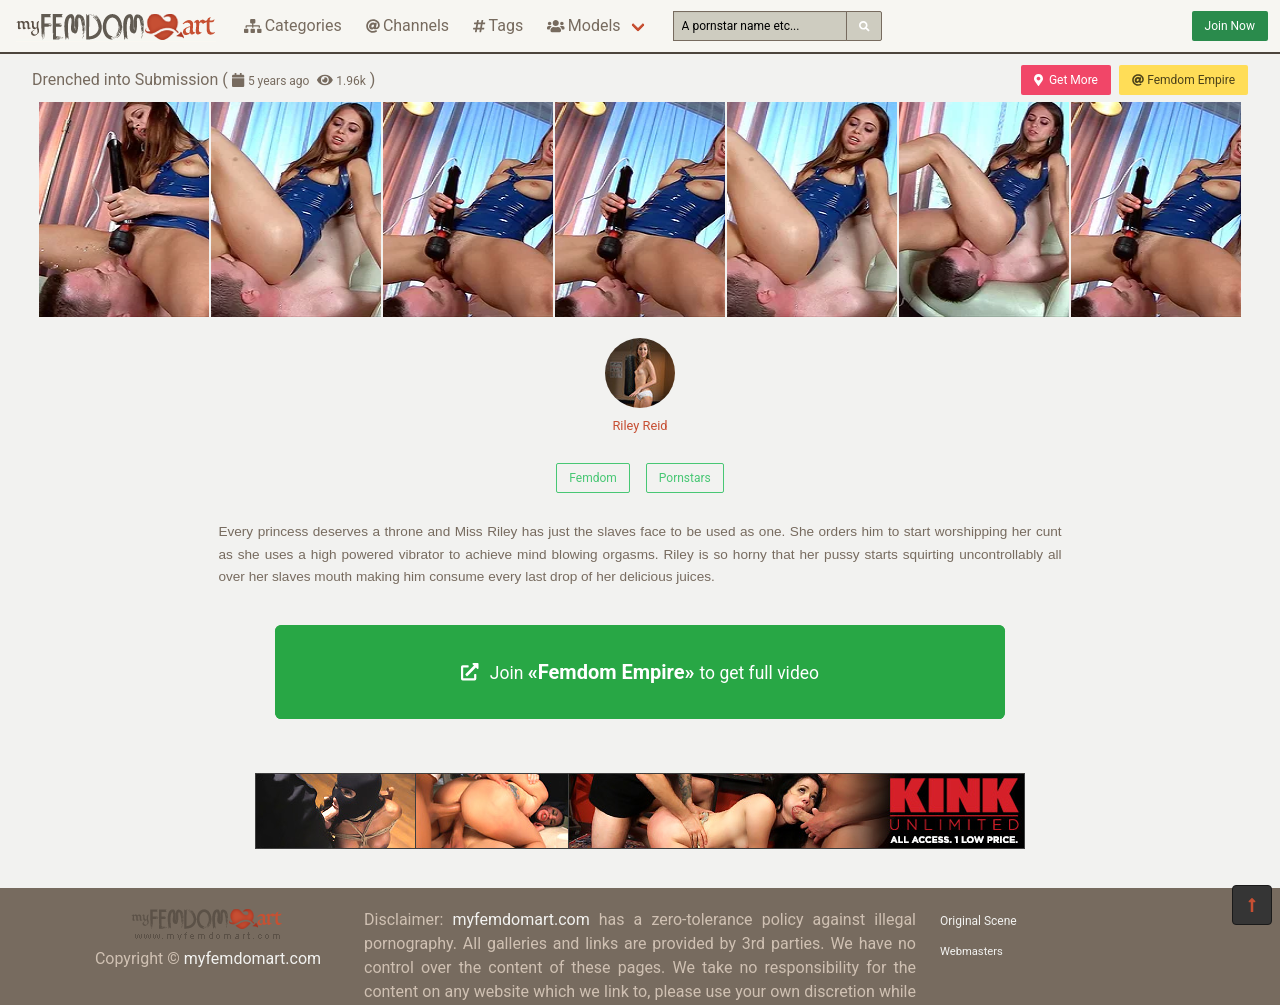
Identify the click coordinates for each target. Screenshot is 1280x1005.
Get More (1066, 80)
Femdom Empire (1183, 80)
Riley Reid (640, 385)
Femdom (593, 478)
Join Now (1230, 26)
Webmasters (971, 951)
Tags (498, 25)
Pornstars (685, 478)
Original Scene (978, 921)
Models (583, 25)
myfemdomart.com (252, 958)
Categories (293, 25)
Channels (407, 25)
